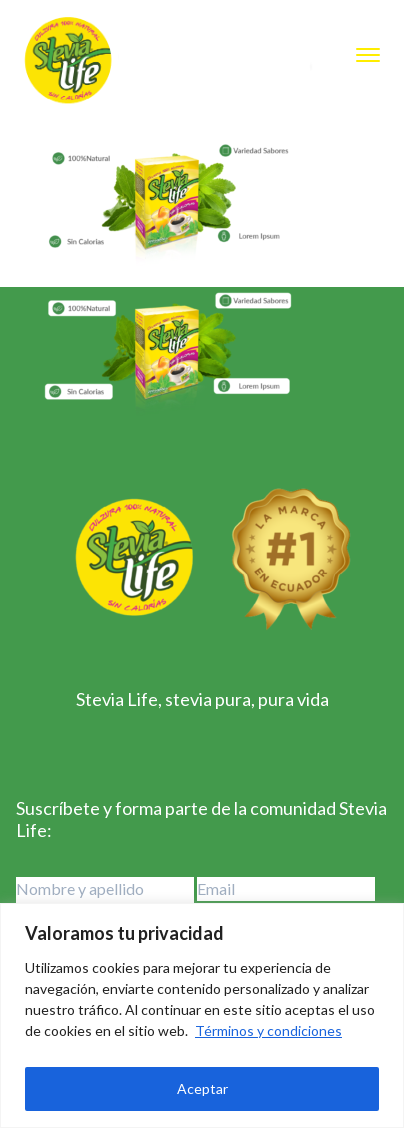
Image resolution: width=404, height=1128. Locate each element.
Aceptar (202, 1088)
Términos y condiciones (268, 1030)
